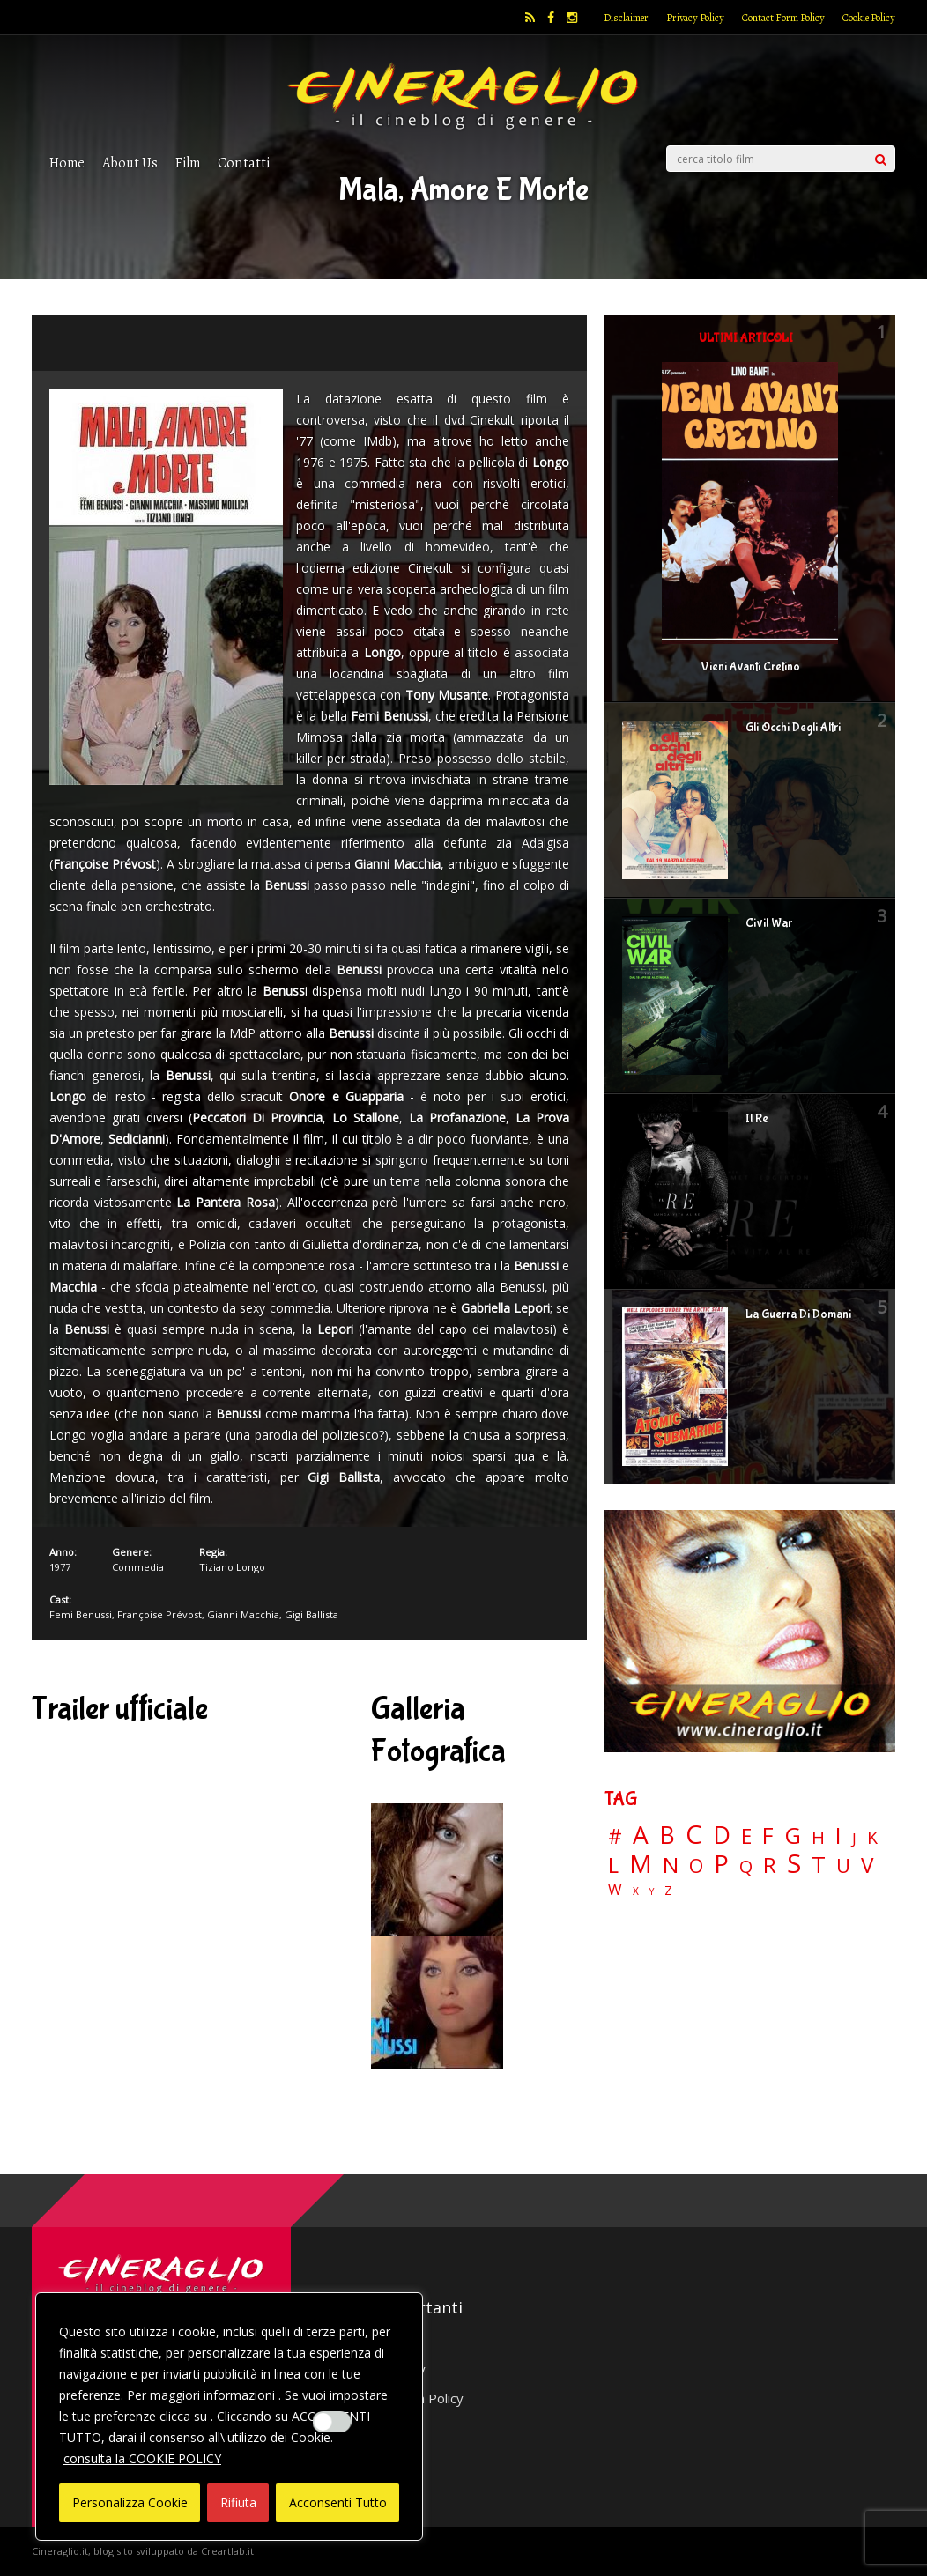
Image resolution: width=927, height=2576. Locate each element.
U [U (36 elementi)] (843, 1866)
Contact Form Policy (783, 18)
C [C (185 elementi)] (694, 1834)
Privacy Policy (695, 18)
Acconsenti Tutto (338, 2502)
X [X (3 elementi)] (636, 1891)
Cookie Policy (868, 18)
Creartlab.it (227, 2550)
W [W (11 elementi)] (615, 1890)
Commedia (138, 1566)
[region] (229, 2416)
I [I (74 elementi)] (838, 1836)
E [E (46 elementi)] (746, 1837)
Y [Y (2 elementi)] (651, 1892)
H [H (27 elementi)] (818, 1837)
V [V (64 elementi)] (867, 1865)
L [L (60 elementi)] (613, 1865)
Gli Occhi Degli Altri (793, 728)
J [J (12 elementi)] (854, 1838)
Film (187, 163)
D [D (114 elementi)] (721, 1835)
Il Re (756, 1119)
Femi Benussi (80, 1614)
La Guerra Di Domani (798, 1314)
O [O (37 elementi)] (696, 1866)
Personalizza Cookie (130, 2502)
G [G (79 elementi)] (792, 1836)
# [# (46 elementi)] (615, 1837)
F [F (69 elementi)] (768, 1836)
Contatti (244, 163)
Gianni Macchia (243, 1614)
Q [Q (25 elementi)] (746, 1866)
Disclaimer (626, 18)
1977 (59, 1566)
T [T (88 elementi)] (819, 1865)
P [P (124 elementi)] (721, 1864)
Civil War (768, 923)
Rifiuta (238, 2502)
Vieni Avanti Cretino (750, 667)
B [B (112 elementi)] (667, 1835)
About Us (130, 163)
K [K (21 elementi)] (872, 1837)
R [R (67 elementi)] (769, 1865)
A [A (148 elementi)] (641, 1834)
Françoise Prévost (159, 1614)
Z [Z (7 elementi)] (668, 1890)
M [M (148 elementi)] (640, 1863)
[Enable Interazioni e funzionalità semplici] (332, 2421)
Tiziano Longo (232, 1566)
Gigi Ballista (311, 1614)
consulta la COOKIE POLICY (142, 2458)
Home (67, 163)
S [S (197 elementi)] (794, 1863)
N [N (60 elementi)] (671, 1865)
